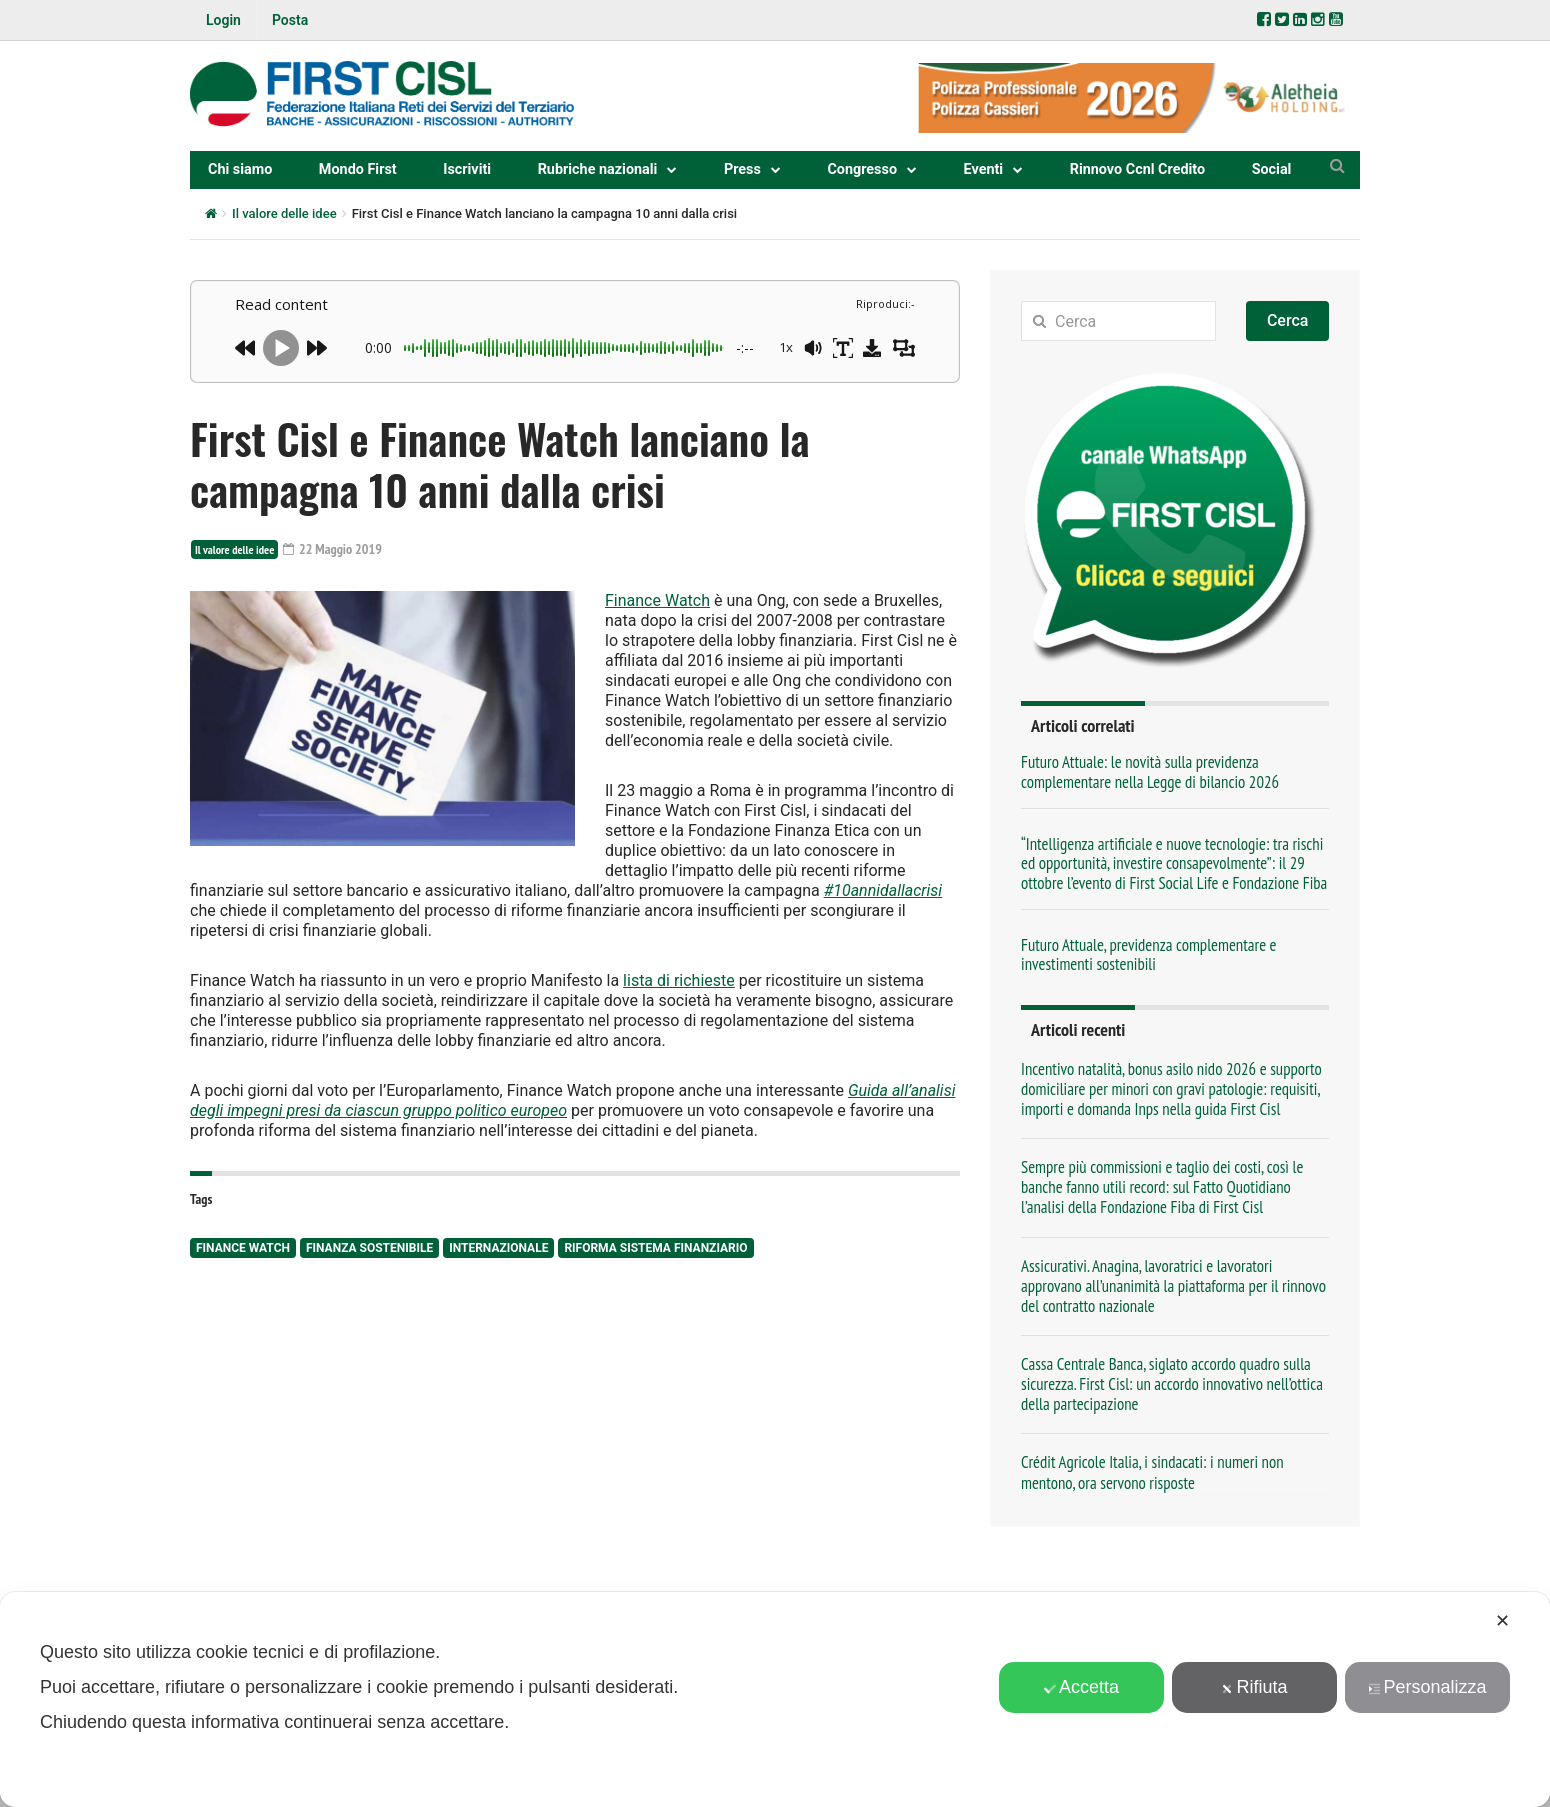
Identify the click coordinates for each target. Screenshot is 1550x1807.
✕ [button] (1502, 1621)
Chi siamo (240, 169)
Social (1272, 169)
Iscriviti (467, 169)
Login (223, 20)
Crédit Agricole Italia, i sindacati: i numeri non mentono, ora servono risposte (1152, 1472)
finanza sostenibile (369, 1248)
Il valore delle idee (284, 213)
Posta (290, 20)
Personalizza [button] (1427, 1687)
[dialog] (775, 1699)
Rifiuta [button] (1254, 1687)
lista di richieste (679, 980)
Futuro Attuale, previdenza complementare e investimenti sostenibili (1149, 954)
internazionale (498, 1248)
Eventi (984, 169)
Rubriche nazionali (598, 169)
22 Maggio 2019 (332, 549)
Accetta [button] (1081, 1687)
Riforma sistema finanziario (655, 1248)
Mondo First (358, 169)
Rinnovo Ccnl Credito (1137, 169)
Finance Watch (657, 600)
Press (742, 169)
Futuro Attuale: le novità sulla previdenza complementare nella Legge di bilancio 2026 (1150, 771)
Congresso (862, 169)
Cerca (1288, 320)
